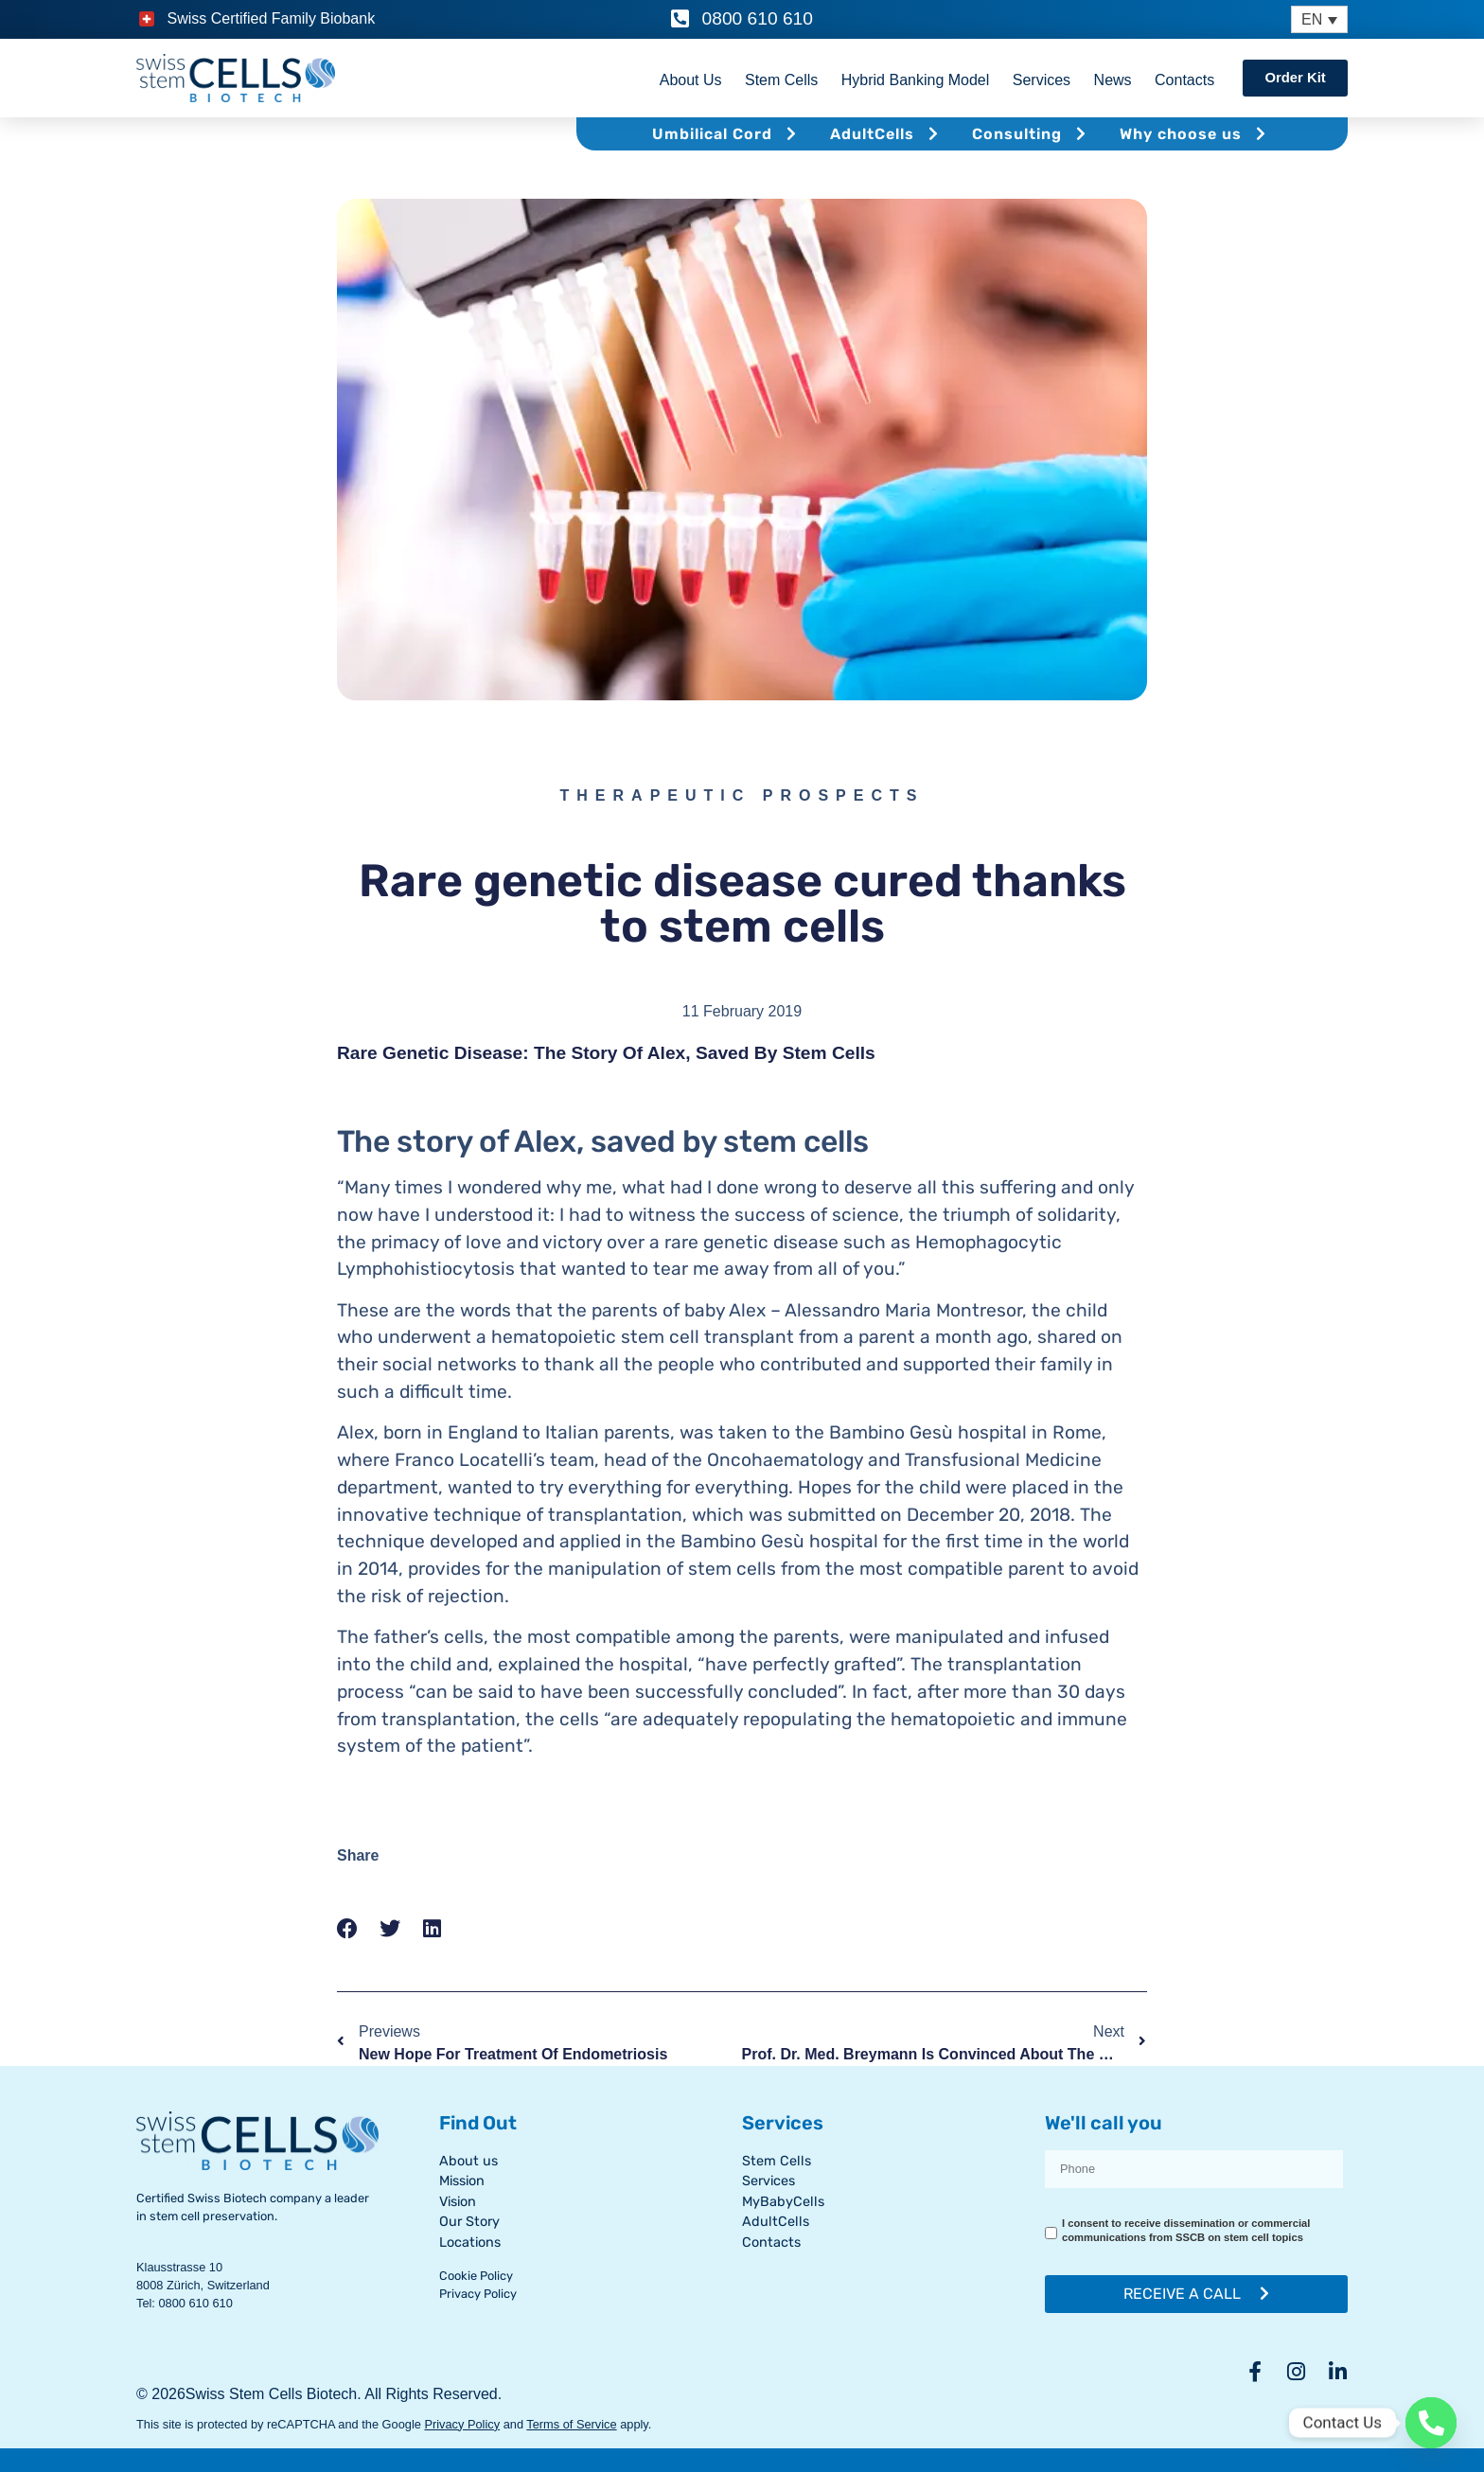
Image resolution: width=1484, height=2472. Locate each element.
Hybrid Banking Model (913, 80)
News (1110, 80)
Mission (462, 2181)
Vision (457, 2202)
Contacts (1182, 80)
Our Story (469, 2222)
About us (468, 2161)
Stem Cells (779, 80)
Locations (470, 2242)
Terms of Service (571, 2424)
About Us (689, 80)
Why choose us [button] (1195, 134)
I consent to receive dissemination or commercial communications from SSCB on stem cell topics (1186, 2230)
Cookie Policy (476, 2276)
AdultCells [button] (887, 134)
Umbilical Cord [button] (727, 134)
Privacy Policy (478, 2294)
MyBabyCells (783, 2202)
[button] (348, 1929)
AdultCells (775, 2222)
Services (1040, 80)
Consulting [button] (1031, 134)
